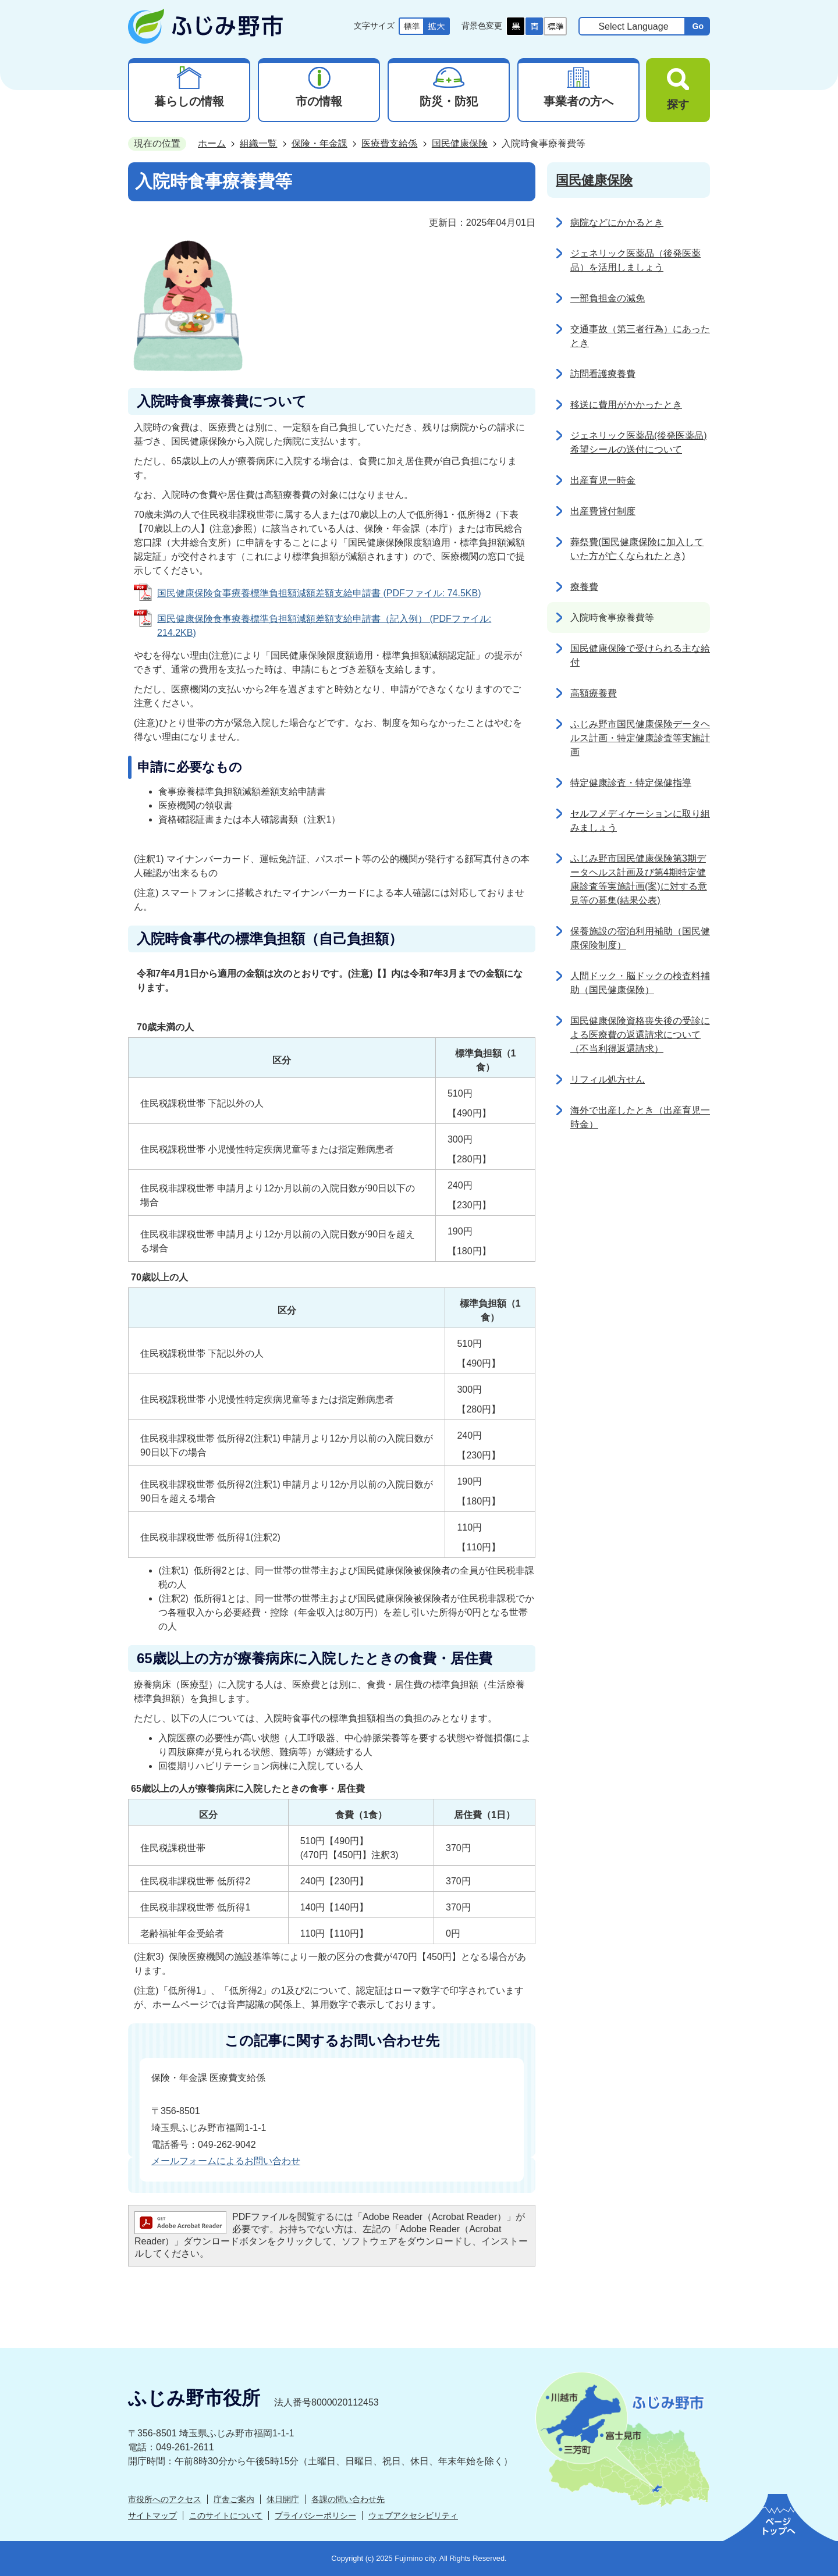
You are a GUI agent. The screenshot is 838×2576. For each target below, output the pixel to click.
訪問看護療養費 (602, 374)
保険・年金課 (319, 143)
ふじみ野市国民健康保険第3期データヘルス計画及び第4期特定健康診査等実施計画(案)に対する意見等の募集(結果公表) (638, 879)
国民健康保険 (460, 143)
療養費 (584, 587)
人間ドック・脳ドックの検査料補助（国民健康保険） (640, 983)
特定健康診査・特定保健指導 (630, 783)
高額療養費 (593, 693)
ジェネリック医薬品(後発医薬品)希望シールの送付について (638, 442)
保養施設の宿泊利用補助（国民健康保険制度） (640, 938)
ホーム (212, 143)
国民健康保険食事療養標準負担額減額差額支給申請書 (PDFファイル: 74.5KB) (319, 593)
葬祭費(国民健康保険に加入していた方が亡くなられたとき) (637, 549)
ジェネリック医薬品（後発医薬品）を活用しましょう (635, 260)
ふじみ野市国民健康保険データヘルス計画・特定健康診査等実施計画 (640, 738)
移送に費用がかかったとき (626, 405)
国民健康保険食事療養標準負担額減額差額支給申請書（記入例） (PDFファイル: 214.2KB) (324, 626)
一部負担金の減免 (607, 298)
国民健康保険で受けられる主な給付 (640, 655)
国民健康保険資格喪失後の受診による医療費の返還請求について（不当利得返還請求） (640, 1035)
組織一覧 (258, 143)
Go (698, 26)
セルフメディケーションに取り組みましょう (640, 820)
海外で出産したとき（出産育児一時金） (640, 1117)
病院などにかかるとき (616, 222)
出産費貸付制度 (602, 511)
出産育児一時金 (602, 480)
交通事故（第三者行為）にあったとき (640, 336)
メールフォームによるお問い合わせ (225, 2161)
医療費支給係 (389, 143)
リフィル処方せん (607, 1079)
